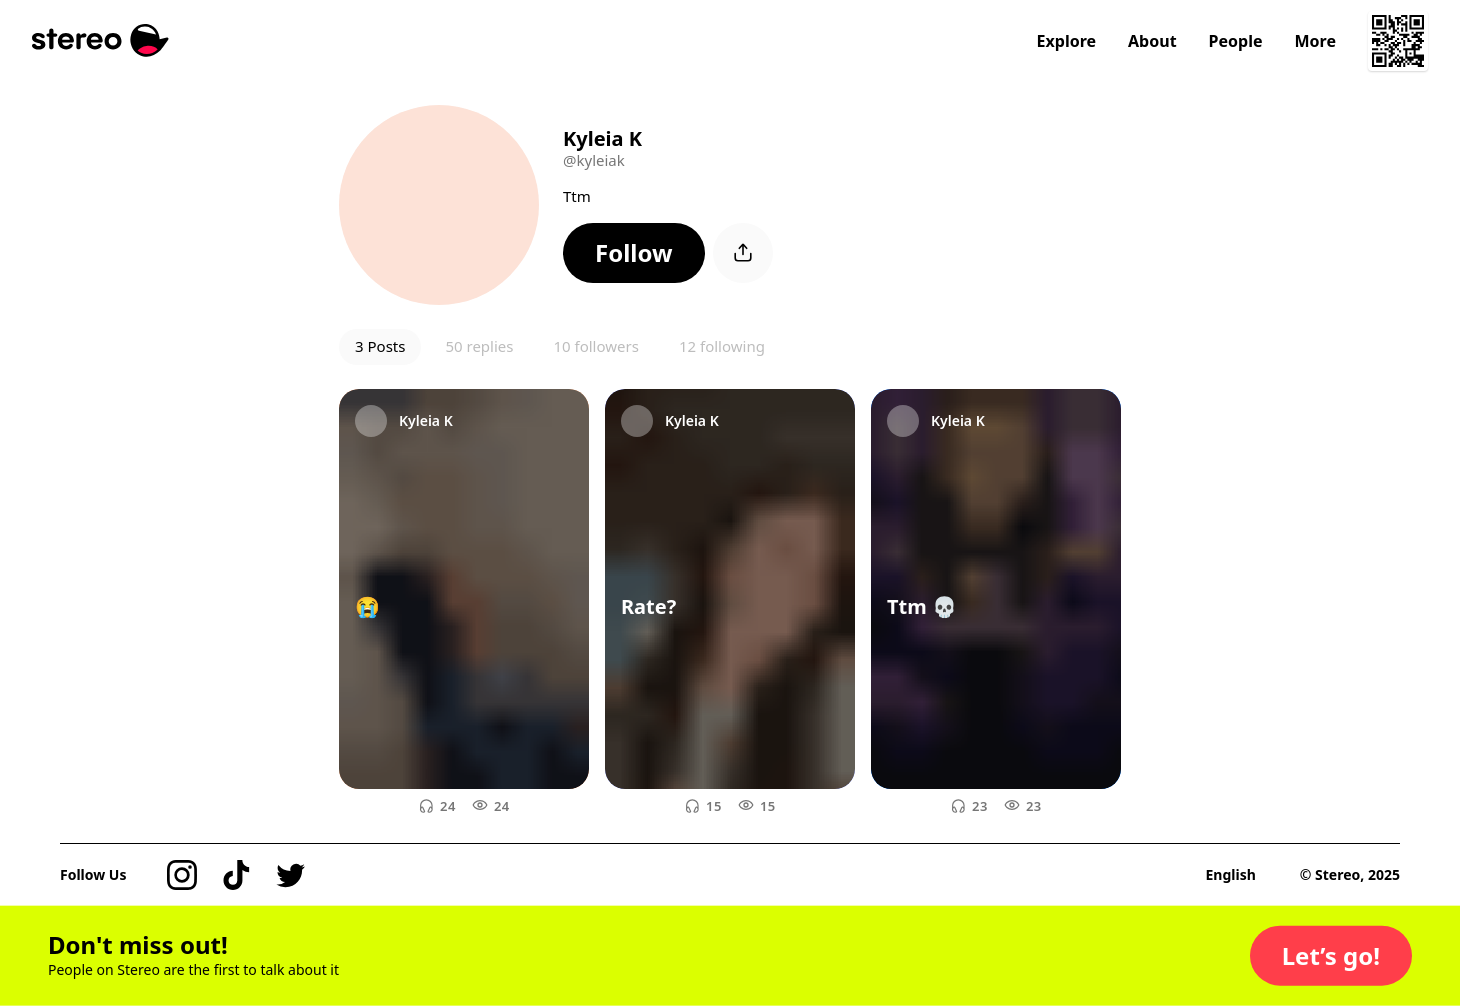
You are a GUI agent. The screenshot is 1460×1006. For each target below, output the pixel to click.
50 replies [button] (479, 346)
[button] (634, 253)
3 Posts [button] (380, 346)
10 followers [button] (595, 346)
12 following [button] (722, 346)
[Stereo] (100, 40)
